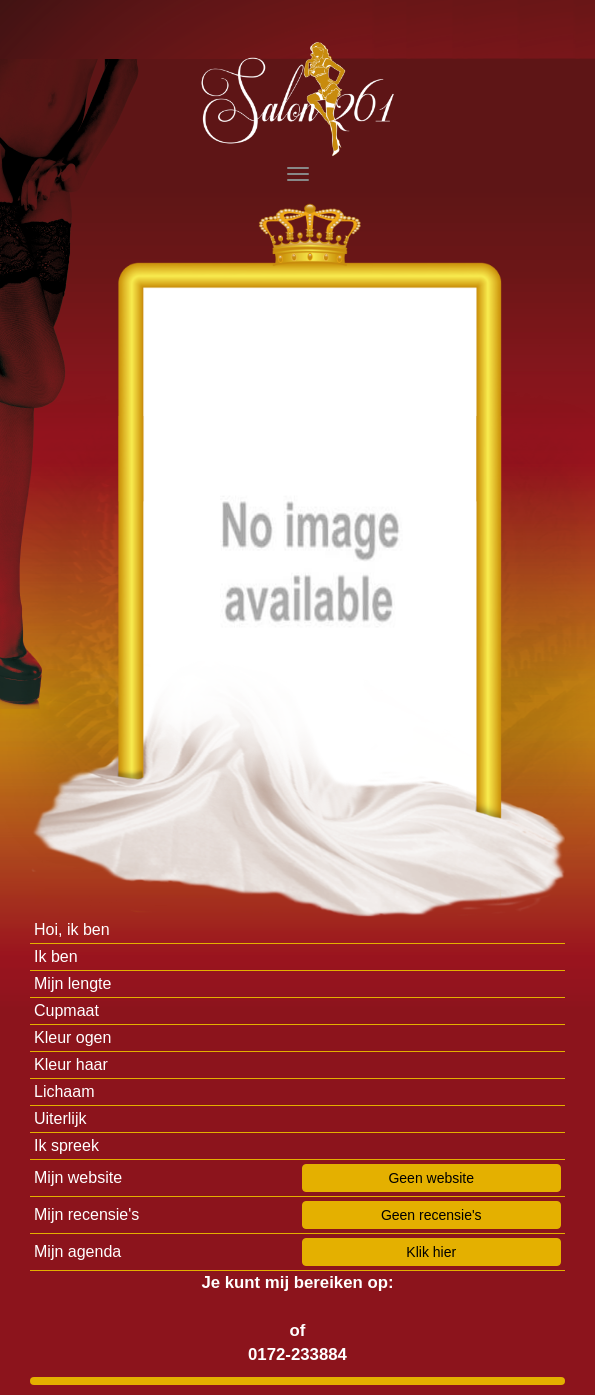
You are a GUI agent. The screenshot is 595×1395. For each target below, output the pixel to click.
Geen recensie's (431, 1215)
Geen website (431, 1178)
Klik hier (431, 1252)
